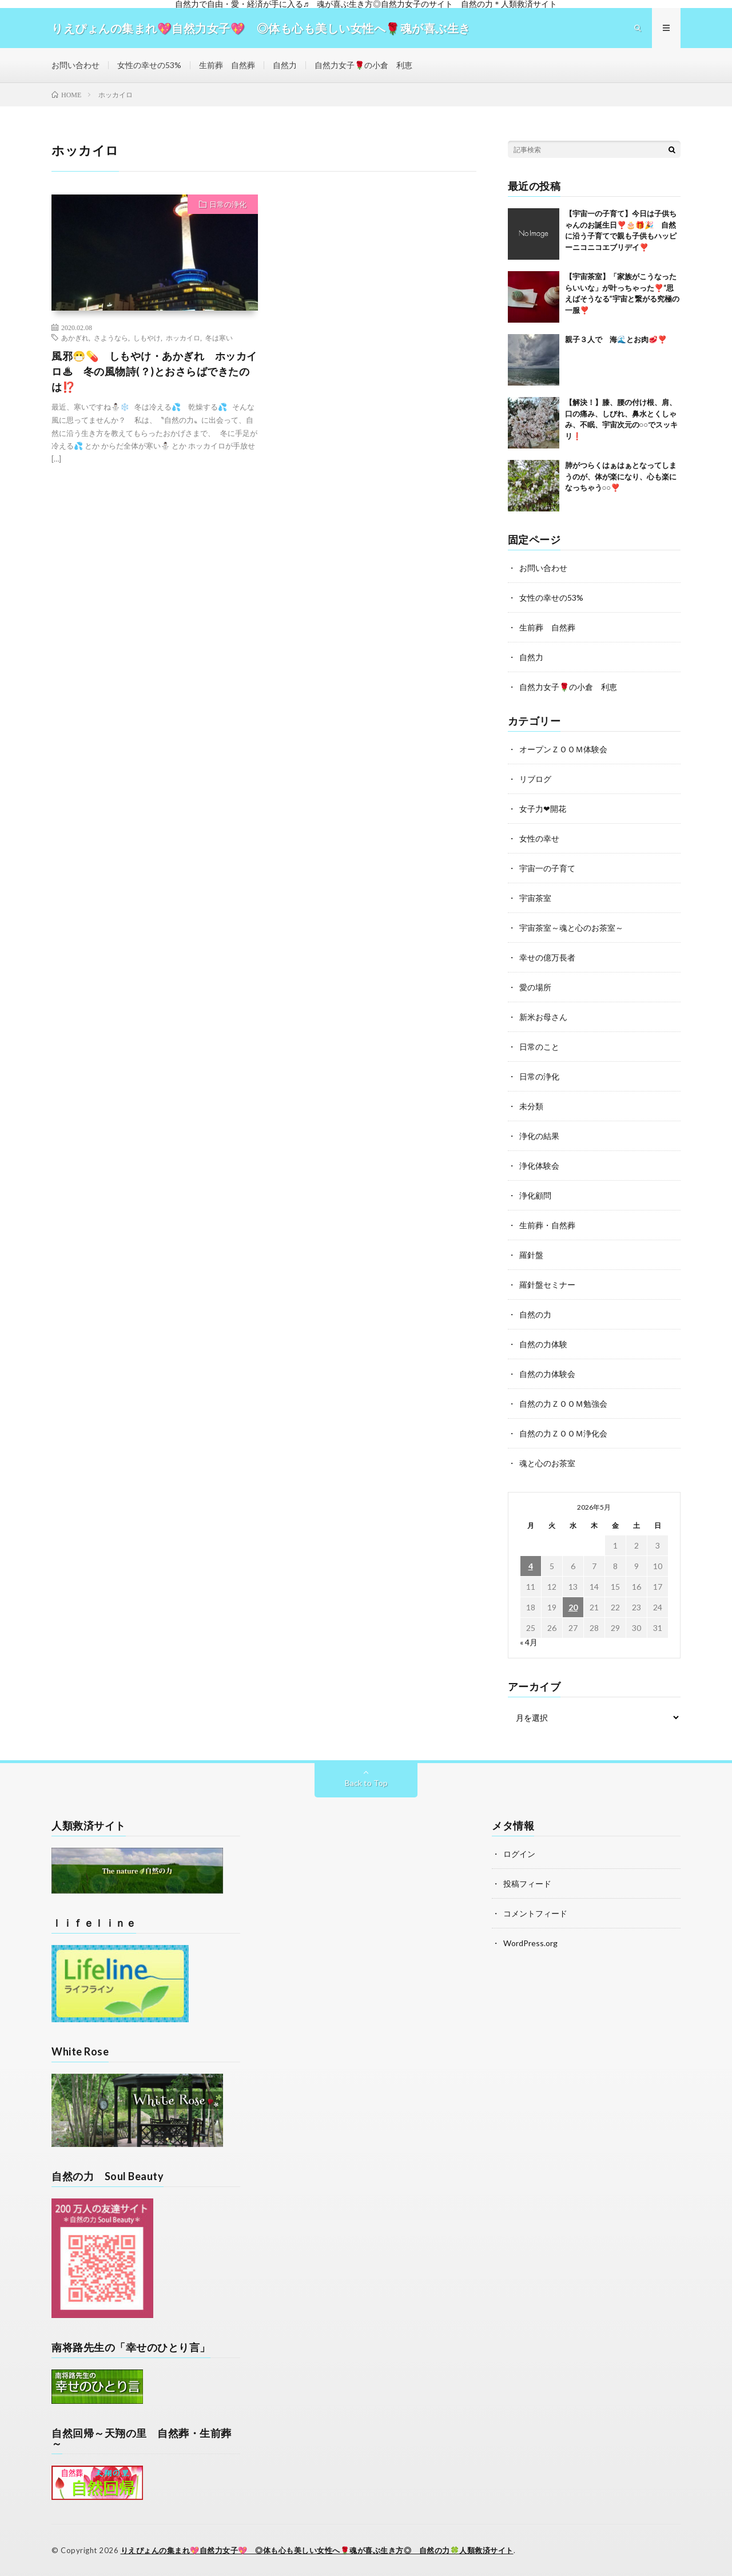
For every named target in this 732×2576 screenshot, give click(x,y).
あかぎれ (75, 337)
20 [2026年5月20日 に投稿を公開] (573, 1607)
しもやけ (147, 337)
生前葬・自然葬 (547, 1225)
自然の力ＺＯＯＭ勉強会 (563, 1403)
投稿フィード (527, 1883)
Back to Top (366, 1783)
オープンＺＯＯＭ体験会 (563, 749)
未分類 (531, 1106)
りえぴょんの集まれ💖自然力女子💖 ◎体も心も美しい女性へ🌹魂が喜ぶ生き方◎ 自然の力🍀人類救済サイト (317, 2550)
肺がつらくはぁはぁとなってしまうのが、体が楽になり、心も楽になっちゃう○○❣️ (621, 476)
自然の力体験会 (547, 1374)
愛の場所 (535, 987)
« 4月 (529, 1642)
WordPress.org (530, 1943)
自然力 (285, 65)
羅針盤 (531, 1255)
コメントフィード (535, 1913)
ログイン (519, 1854)
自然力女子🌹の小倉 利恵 (363, 65)
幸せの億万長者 (547, 957)
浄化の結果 (539, 1136)
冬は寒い (219, 337)
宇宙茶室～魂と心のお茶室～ (571, 927)
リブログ (535, 779)
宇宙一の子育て (547, 868)
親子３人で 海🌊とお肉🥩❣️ (616, 339)
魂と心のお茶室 (547, 1463)
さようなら (111, 337)
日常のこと (539, 1046)
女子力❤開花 (542, 808)
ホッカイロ (183, 337)
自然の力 (535, 1314)
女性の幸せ (539, 838)
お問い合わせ (75, 65)
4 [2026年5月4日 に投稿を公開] (530, 1566)
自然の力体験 (543, 1344)
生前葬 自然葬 (227, 65)
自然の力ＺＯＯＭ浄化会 (563, 1433)
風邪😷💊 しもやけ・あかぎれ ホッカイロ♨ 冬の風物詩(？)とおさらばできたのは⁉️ (154, 371)
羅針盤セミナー (547, 1284)
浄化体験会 (539, 1165)
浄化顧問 (535, 1195)
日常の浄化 (227, 204)
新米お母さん (543, 1017)
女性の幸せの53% (149, 65)
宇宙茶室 (535, 898)
